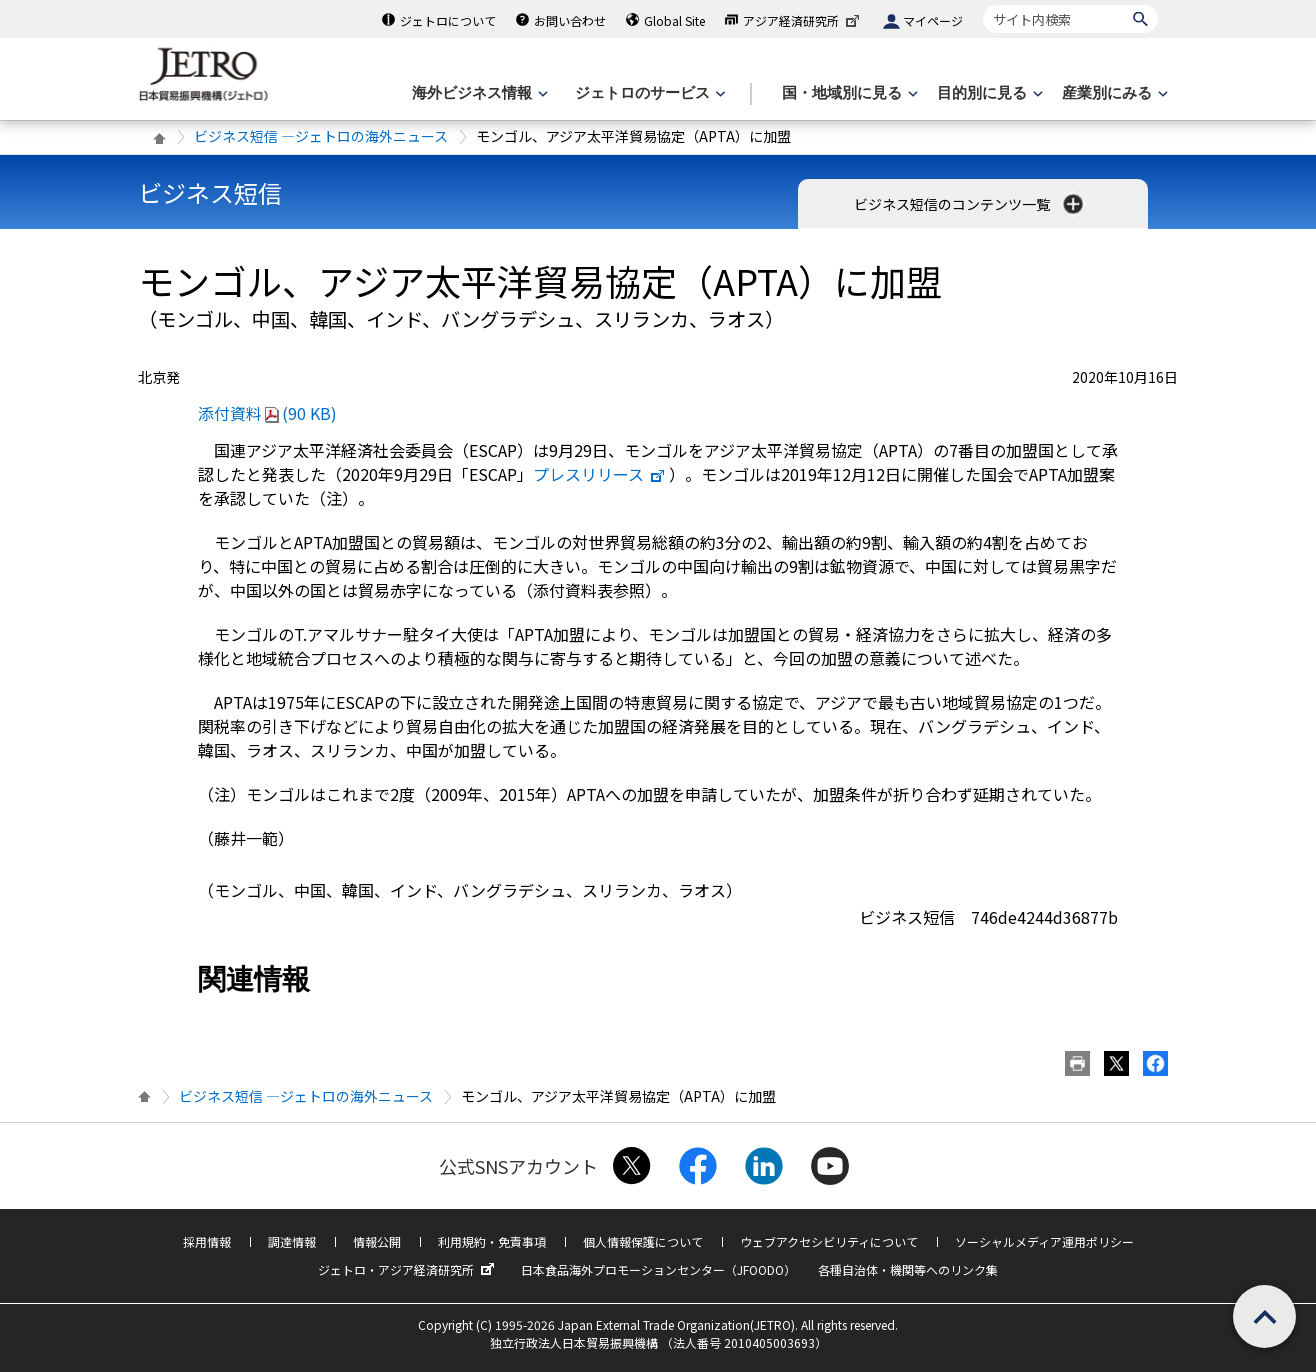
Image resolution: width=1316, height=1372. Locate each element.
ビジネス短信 (210, 192)
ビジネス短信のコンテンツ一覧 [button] (970, 204)
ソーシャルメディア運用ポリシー (1044, 1241)
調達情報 (292, 1241)
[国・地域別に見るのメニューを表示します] (848, 93)
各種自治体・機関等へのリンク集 (908, 1269)
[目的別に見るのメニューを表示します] (988, 93)
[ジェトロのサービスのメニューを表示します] (648, 93)
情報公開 (377, 1241)
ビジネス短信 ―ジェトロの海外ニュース (321, 136)
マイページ (933, 20)
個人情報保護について (643, 1241)
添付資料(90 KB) (267, 413)
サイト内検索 (982, 4)
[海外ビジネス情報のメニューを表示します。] (478, 93)
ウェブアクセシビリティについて (829, 1241)
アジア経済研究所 (803, 20)
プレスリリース (599, 474)
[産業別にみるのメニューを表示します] (1113, 93)
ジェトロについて (448, 20)
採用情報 (207, 1241)
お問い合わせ (570, 20)
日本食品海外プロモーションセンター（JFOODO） (658, 1269)
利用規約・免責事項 (492, 1241)
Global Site (674, 20)
